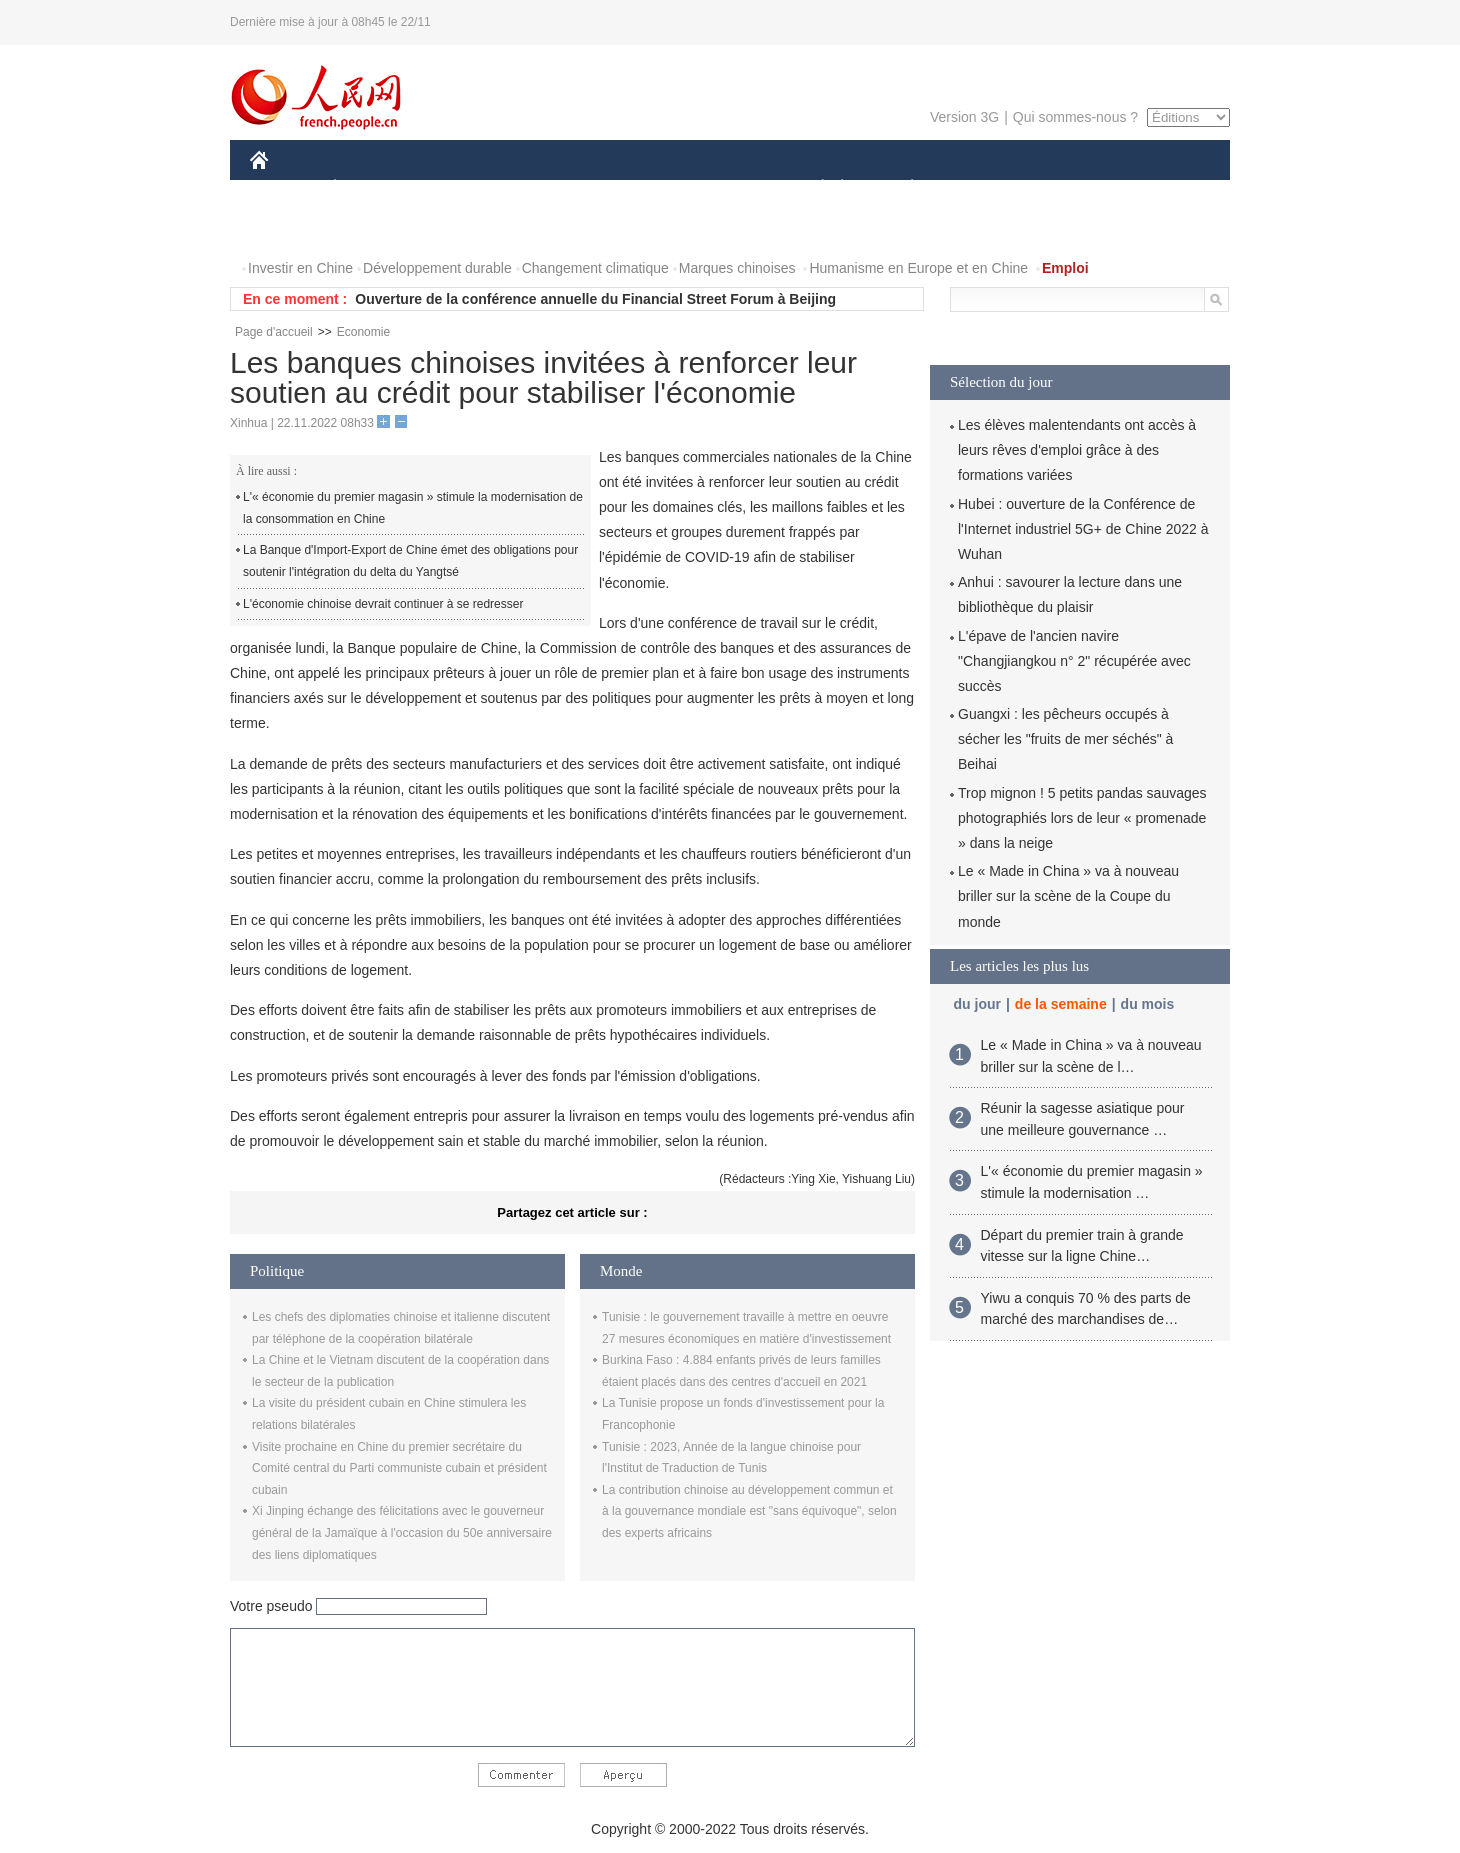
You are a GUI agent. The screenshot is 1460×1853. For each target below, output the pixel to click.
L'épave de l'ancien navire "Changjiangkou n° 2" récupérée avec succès (1074, 661)
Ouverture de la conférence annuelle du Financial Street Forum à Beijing (595, 299)
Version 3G (964, 117)
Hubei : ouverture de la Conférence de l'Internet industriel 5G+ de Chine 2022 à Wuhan (1083, 529)
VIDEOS (371, 228)
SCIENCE (634, 188)
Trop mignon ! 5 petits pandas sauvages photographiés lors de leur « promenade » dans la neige (1082, 818)
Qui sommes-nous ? (1075, 117)
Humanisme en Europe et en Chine (918, 268)
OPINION (1161, 188)
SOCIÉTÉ (813, 188)
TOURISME (1067, 188)
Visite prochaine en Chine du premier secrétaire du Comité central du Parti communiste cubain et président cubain (399, 1468)
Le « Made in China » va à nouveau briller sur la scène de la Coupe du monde (1068, 896)
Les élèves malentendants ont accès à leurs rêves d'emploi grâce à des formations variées (1077, 450)
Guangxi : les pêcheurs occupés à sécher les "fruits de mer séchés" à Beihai (1065, 739)
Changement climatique (595, 268)
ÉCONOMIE (371, 188)
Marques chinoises (737, 268)
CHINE (284, 188)
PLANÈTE (901, 188)
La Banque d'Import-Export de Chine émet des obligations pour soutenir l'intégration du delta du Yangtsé (410, 561)
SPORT (981, 188)
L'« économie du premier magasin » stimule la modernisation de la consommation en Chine (413, 508)
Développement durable (437, 268)
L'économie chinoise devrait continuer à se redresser (383, 604)
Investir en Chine (300, 268)
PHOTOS (291, 228)
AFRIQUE (546, 188)
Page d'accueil (274, 332)
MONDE (462, 188)
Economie (363, 332)
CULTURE (724, 188)
